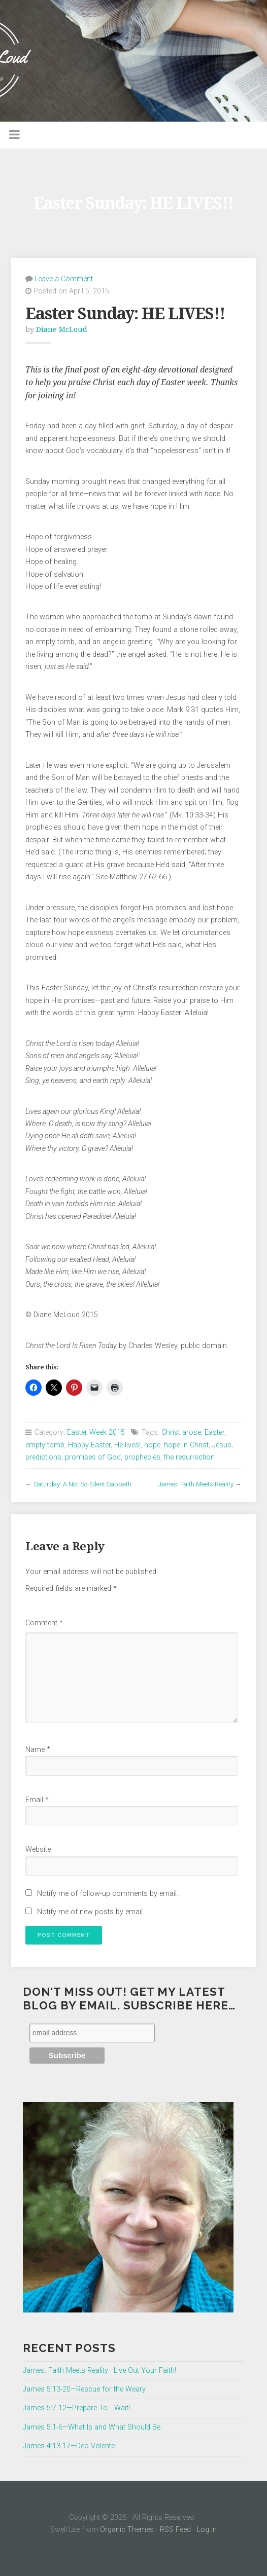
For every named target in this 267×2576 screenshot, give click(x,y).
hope (152, 1445)
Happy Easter (89, 1445)
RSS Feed (175, 2529)
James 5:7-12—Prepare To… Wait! (76, 2408)
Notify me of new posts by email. (90, 1912)
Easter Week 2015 (96, 1432)
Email (37, 1800)
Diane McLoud (61, 329)
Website (38, 1849)
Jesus (221, 1445)
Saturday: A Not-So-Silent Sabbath (82, 1484)
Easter (214, 1432)
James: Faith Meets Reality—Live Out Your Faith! (99, 2370)
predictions (43, 1457)
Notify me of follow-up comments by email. (107, 1893)
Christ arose (181, 1432)
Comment (44, 1623)
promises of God (93, 1457)
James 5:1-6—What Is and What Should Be (91, 2427)
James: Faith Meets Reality (195, 1484)
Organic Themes (127, 2529)
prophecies (142, 1457)
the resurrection (189, 1457)
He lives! (127, 1445)
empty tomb (44, 1445)
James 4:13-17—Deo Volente (69, 2446)
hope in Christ (186, 1445)
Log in (207, 2529)
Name (37, 1749)
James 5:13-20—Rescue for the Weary (84, 2389)
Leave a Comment (64, 279)
